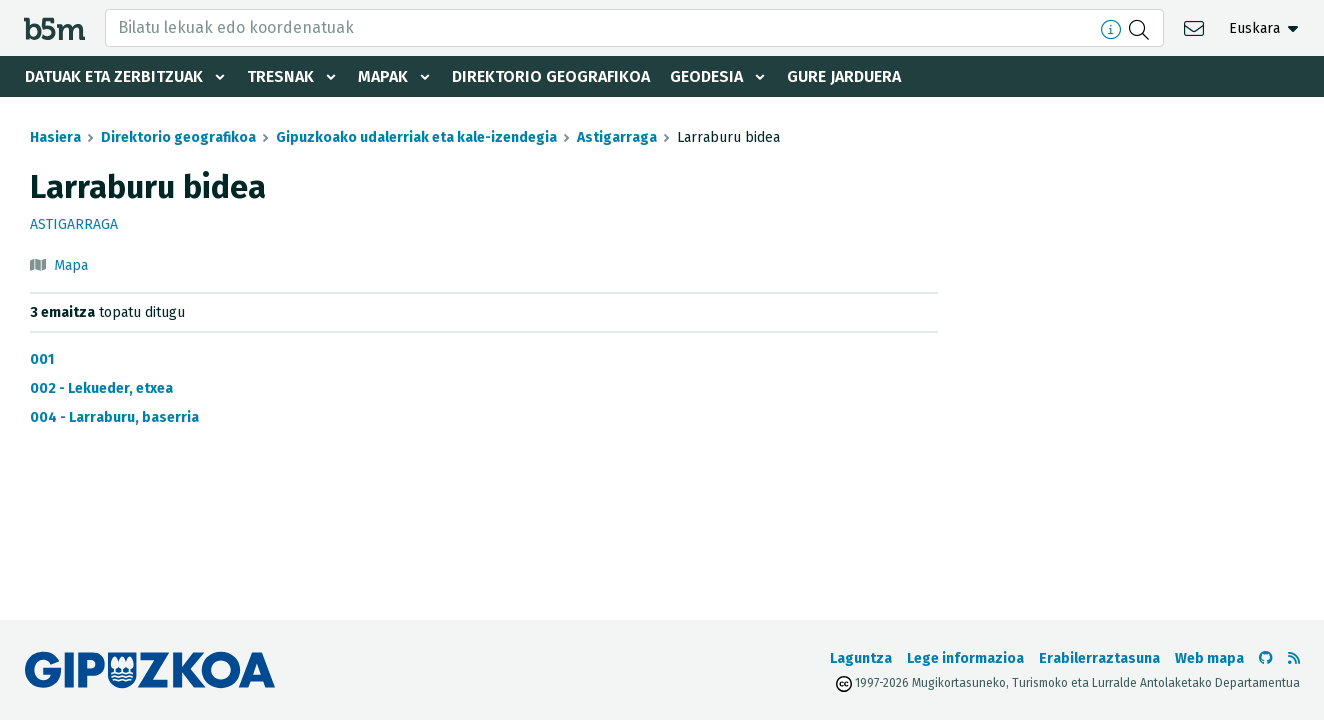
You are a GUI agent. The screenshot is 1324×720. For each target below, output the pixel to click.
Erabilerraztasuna (1099, 658)
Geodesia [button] (706, 76)
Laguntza (861, 658)
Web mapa (1209, 658)
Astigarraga (617, 137)
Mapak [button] (383, 76)
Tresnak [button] (280, 76)
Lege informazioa (965, 658)
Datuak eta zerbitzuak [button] (114, 76)
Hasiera (55, 137)
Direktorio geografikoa (551, 76)
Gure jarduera (844, 76)
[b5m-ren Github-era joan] (1266, 658)
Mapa (71, 265)
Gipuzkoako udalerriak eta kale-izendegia (416, 137)
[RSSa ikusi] (1294, 658)
